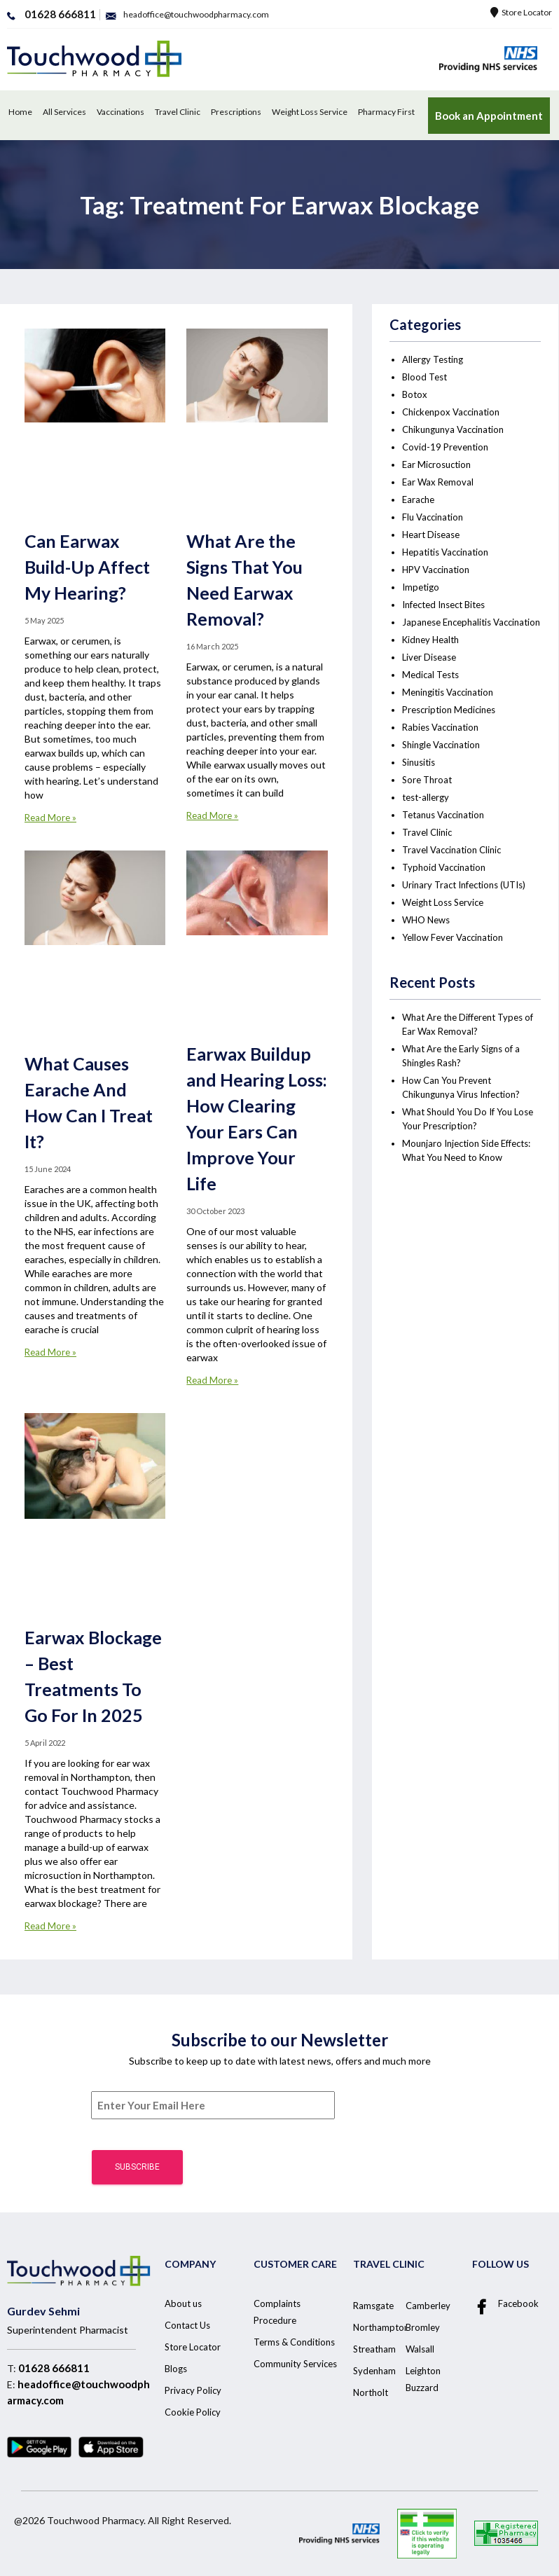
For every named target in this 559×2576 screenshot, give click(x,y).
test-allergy (425, 797)
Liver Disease (429, 657)
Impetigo (420, 587)
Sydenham (374, 2370)
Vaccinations (120, 111)
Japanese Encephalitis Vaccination (471, 622)
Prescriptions (236, 111)
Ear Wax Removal (438, 482)
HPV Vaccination (435, 569)
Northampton (381, 2327)
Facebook (505, 2305)
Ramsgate (373, 2305)
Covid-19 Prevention (445, 447)
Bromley (423, 2327)
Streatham (374, 2349)
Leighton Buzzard (423, 2379)
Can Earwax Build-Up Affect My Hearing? (87, 566)
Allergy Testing (432, 359)
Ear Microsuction (436, 464)
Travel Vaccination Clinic (451, 849)
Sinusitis (418, 762)
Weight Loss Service (309, 111)
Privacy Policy (193, 2390)
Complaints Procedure (277, 2312)
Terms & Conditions (294, 2342)
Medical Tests (430, 674)
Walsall (420, 2349)
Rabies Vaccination (440, 727)
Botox (414, 394)
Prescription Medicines (448, 709)
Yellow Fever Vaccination (452, 937)
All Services (64, 111)
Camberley (428, 2305)
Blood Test (424, 377)
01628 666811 (54, 2368)
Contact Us (187, 2325)
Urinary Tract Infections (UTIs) (463, 884)
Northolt (370, 2392)
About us (183, 2303)
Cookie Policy (193, 2412)
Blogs (176, 2368)
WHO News (426, 919)
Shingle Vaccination (441, 744)
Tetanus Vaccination (443, 814)
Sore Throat (427, 779)
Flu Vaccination (432, 517)
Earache (418, 499)
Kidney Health (430, 639)
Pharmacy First (386, 111)
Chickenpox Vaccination (450, 412)
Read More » (50, 817)
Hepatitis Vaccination (445, 552)
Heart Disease (431, 534)
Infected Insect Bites (443, 604)
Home (20, 111)
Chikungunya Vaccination (453, 429)
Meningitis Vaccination (447, 692)
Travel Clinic (177, 111)
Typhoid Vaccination (443, 867)
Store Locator (521, 12)
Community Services (295, 2363)
